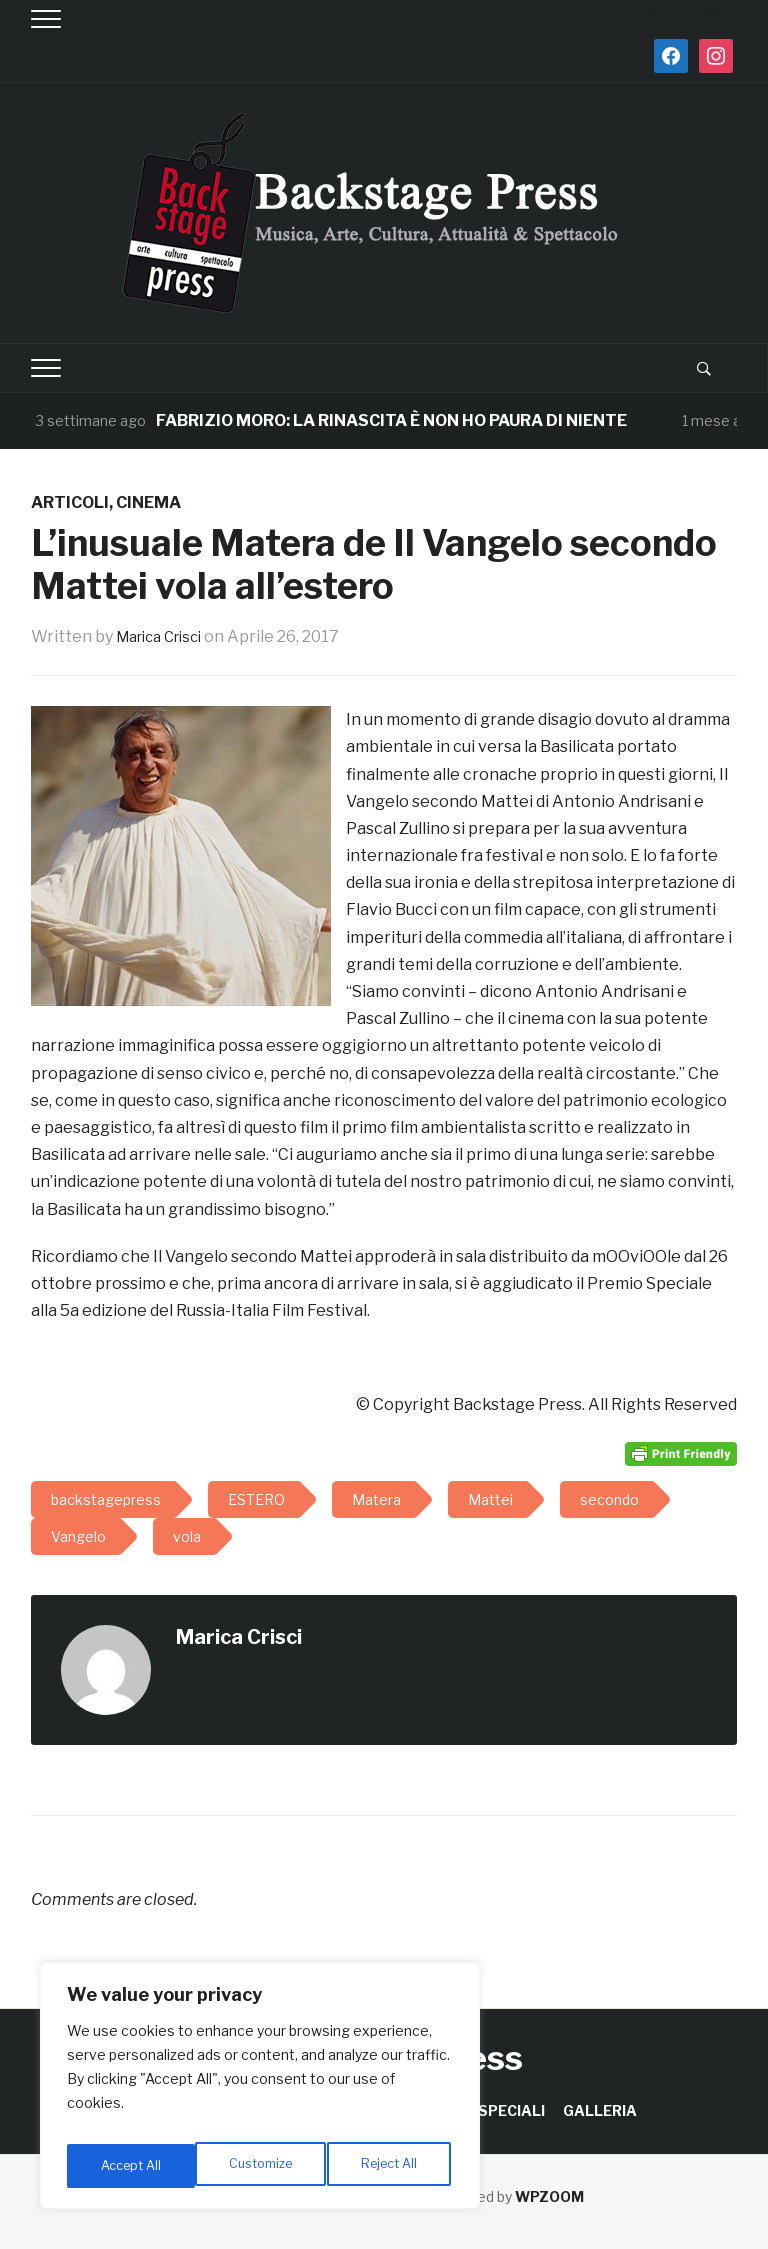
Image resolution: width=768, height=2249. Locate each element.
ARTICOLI (70, 502)
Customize (131, 2165)
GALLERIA (600, 2110)
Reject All (263, 2165)
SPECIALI (511, 2110)
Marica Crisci (165, 636)
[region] (260, 2092)
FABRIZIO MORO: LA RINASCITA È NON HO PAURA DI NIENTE (391, 420)
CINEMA (148, 502)
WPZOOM (549, 2196)
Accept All (391, 2165)
